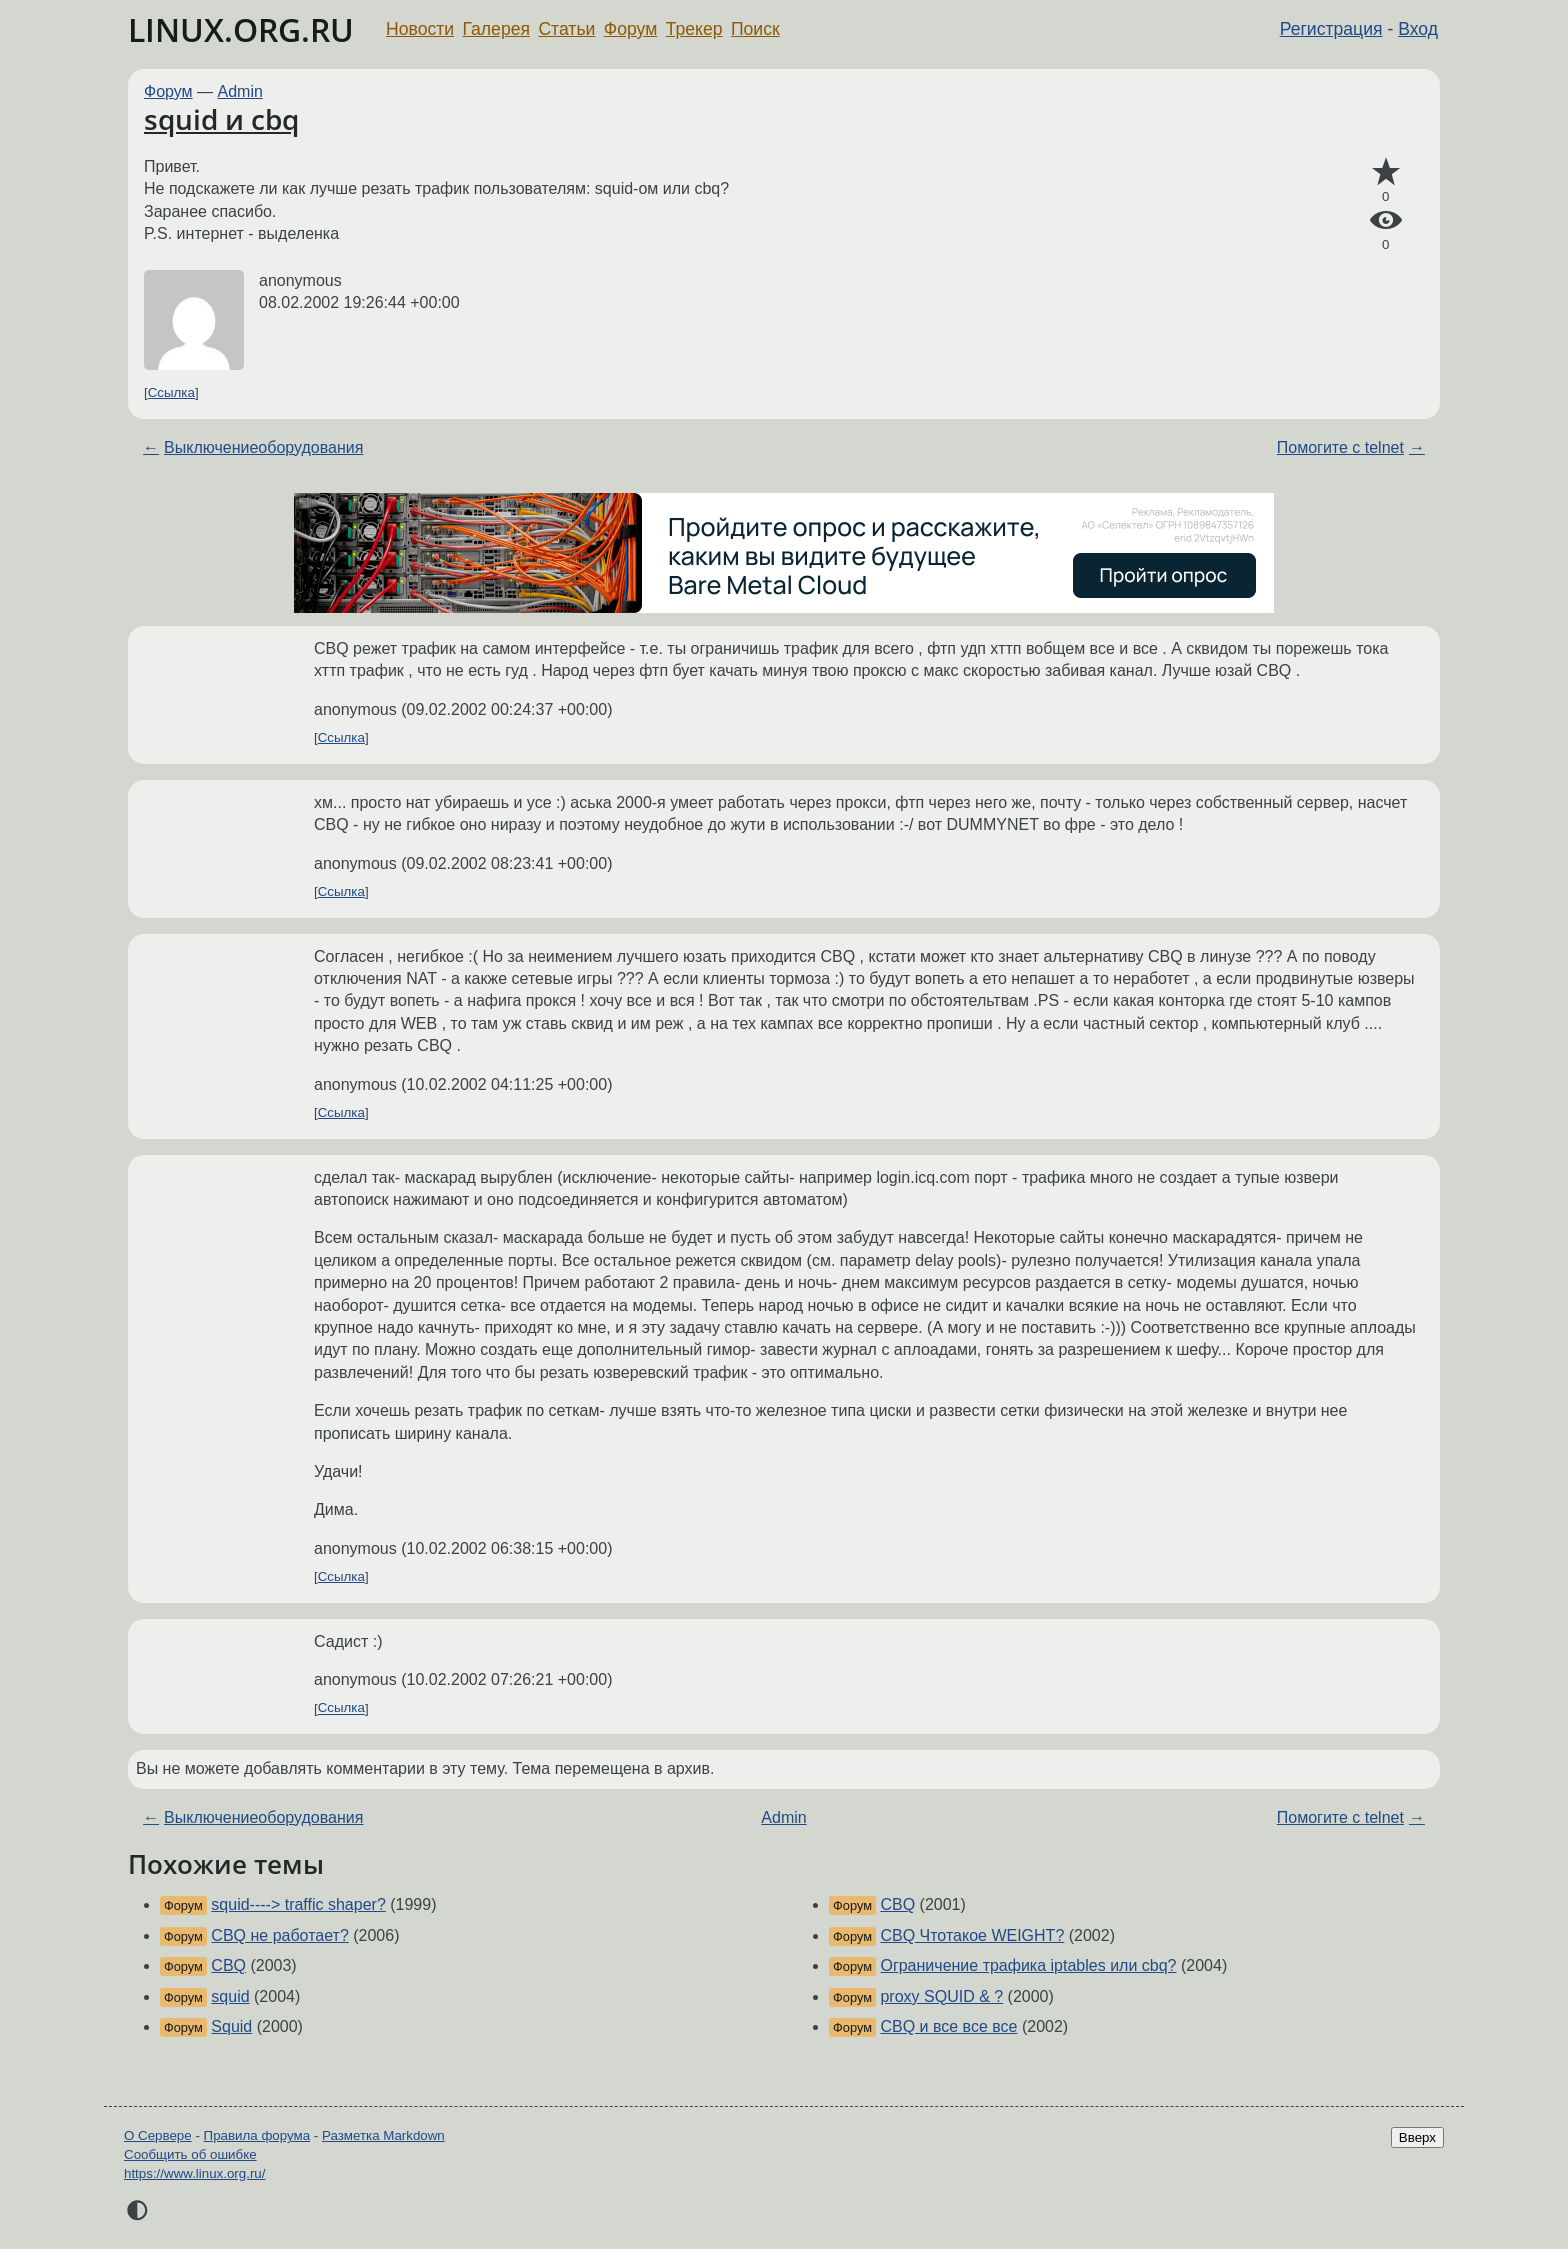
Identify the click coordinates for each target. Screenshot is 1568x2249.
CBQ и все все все (948, 2026)
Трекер (694, 29)
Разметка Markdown (383, 2135)
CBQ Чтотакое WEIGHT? (972, 1935)
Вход (1418, 29)
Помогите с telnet (1340, 447)
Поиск (755, 29)
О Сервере (158, 2135)
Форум (630, 29)
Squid (231, 2026)
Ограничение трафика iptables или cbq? (1028, 1965)
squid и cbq (221, 119)
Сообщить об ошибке (190, 2154)
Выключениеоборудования (263, 447)
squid (230, 1996)
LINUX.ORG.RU (241, 29)
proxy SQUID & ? (941, 1996)
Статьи (566, 29)
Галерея (496, 29)
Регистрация (1331, 29)
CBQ (228, 1965)
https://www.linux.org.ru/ (194, 2173)
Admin (240, 91)
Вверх (1417, 2137)
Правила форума (257, 2135)
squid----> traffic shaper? (298, 1904)
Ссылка (171, 392)
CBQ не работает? (279, 1935)
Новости (420, 29)
